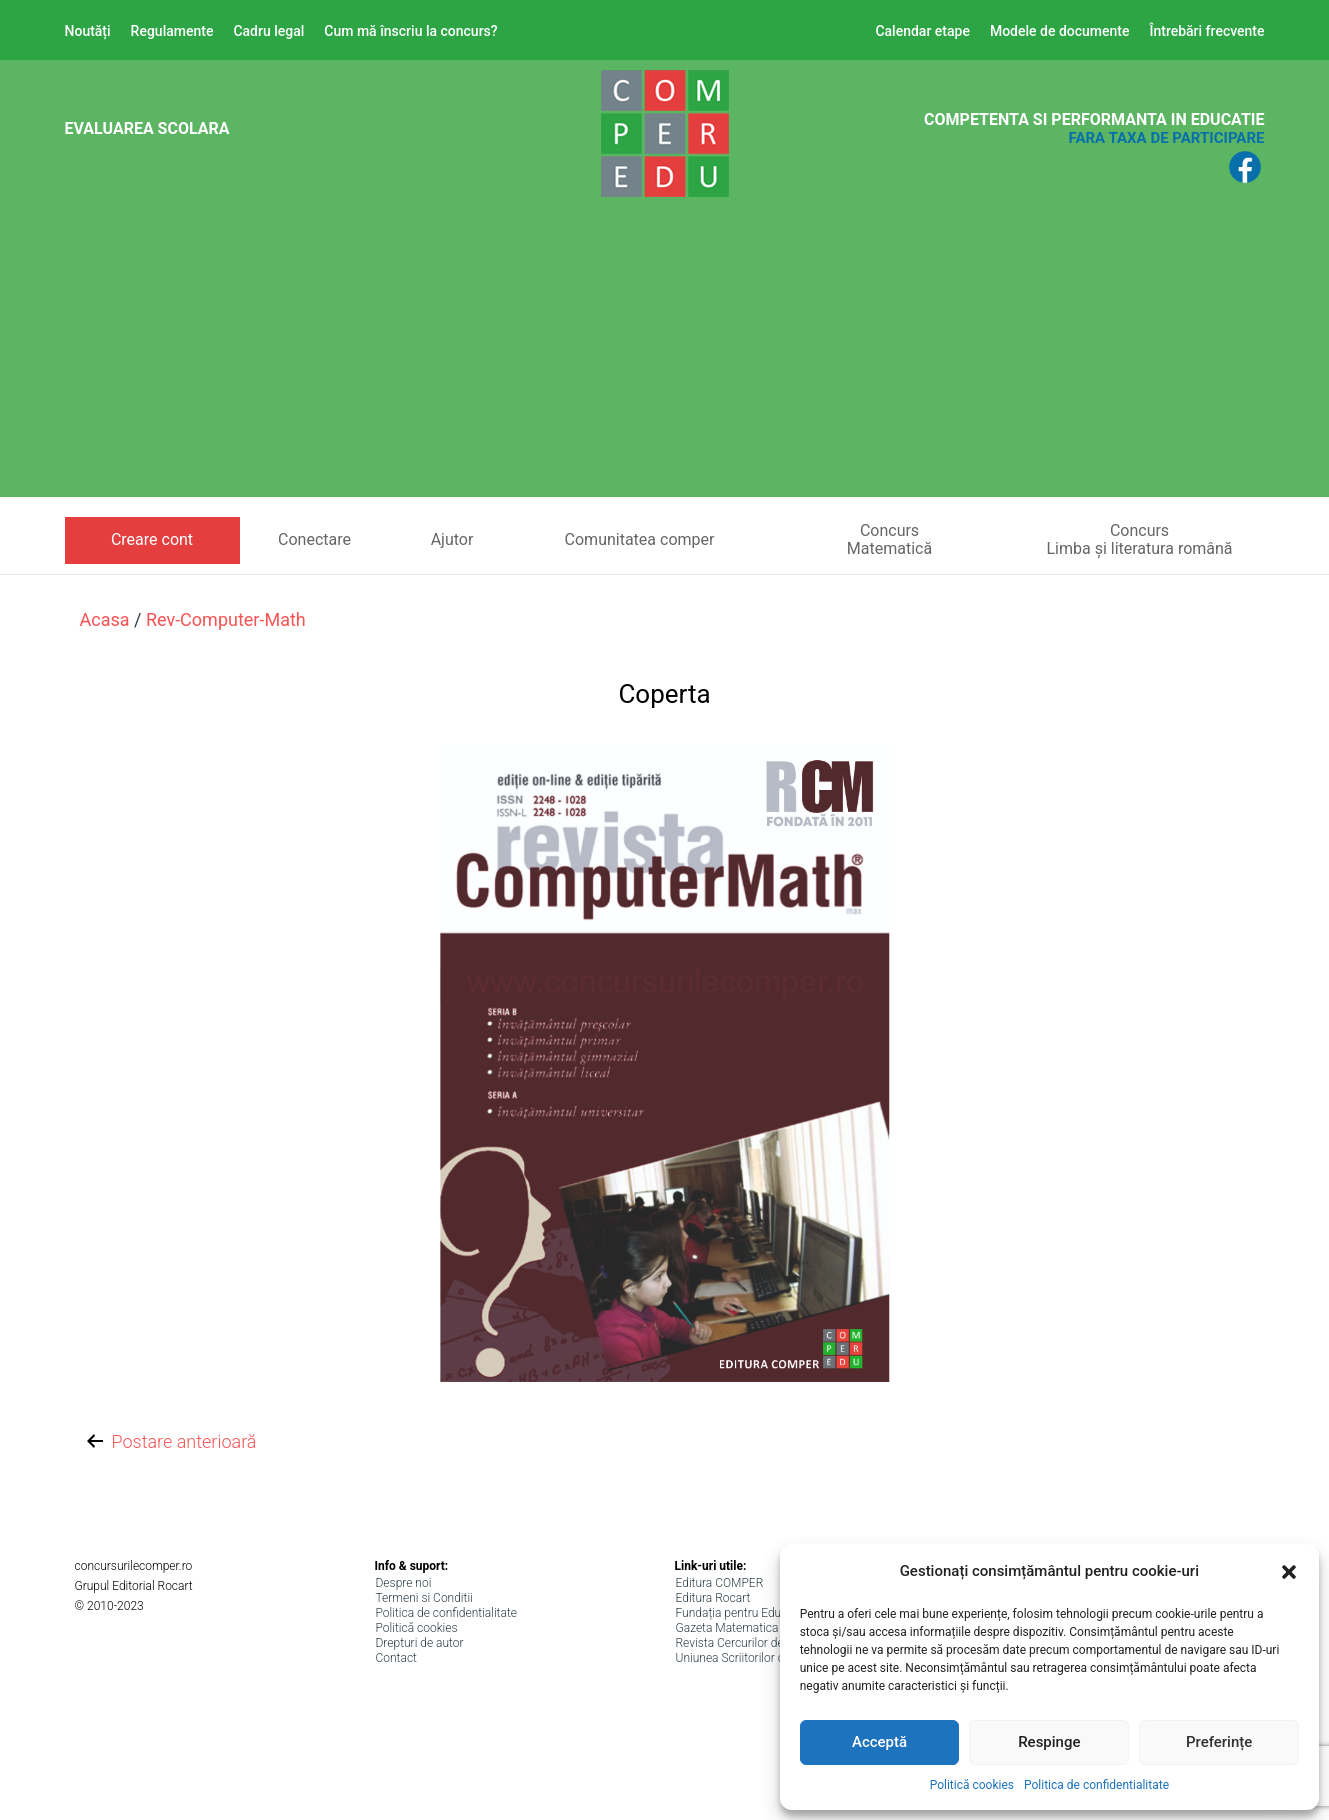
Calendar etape (922, 31)
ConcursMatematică (889, 539)
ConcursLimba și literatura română (1139, 539)
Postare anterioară (170, 1442)
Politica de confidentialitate (1096, 1785)
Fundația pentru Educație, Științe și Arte (779, 1613)
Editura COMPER (720, 1583)
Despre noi (404, 1583)
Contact (396, 1658)
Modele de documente (1060, 31)
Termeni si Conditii (424, 1598)
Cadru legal (268, 31)
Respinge (1049, 1742)
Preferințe (1219, 1742)
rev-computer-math (226, 619)
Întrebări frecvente (1206, 31)
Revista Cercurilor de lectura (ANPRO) (774, 1643)
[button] (1289, 1572)
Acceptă (879, 1742)
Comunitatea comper (640, 539)
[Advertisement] (665, 357)
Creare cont (152, 539)
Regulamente (172, 31)
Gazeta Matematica (727, 1628)
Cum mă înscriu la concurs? (410, 31)
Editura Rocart (713, 1598)
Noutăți (88, 31)
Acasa (105, 619)
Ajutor (452, 539)
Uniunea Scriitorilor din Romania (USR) (777, 1658)
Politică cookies (972, 1785)
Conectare (314, 539)
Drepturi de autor (420, 1643)
